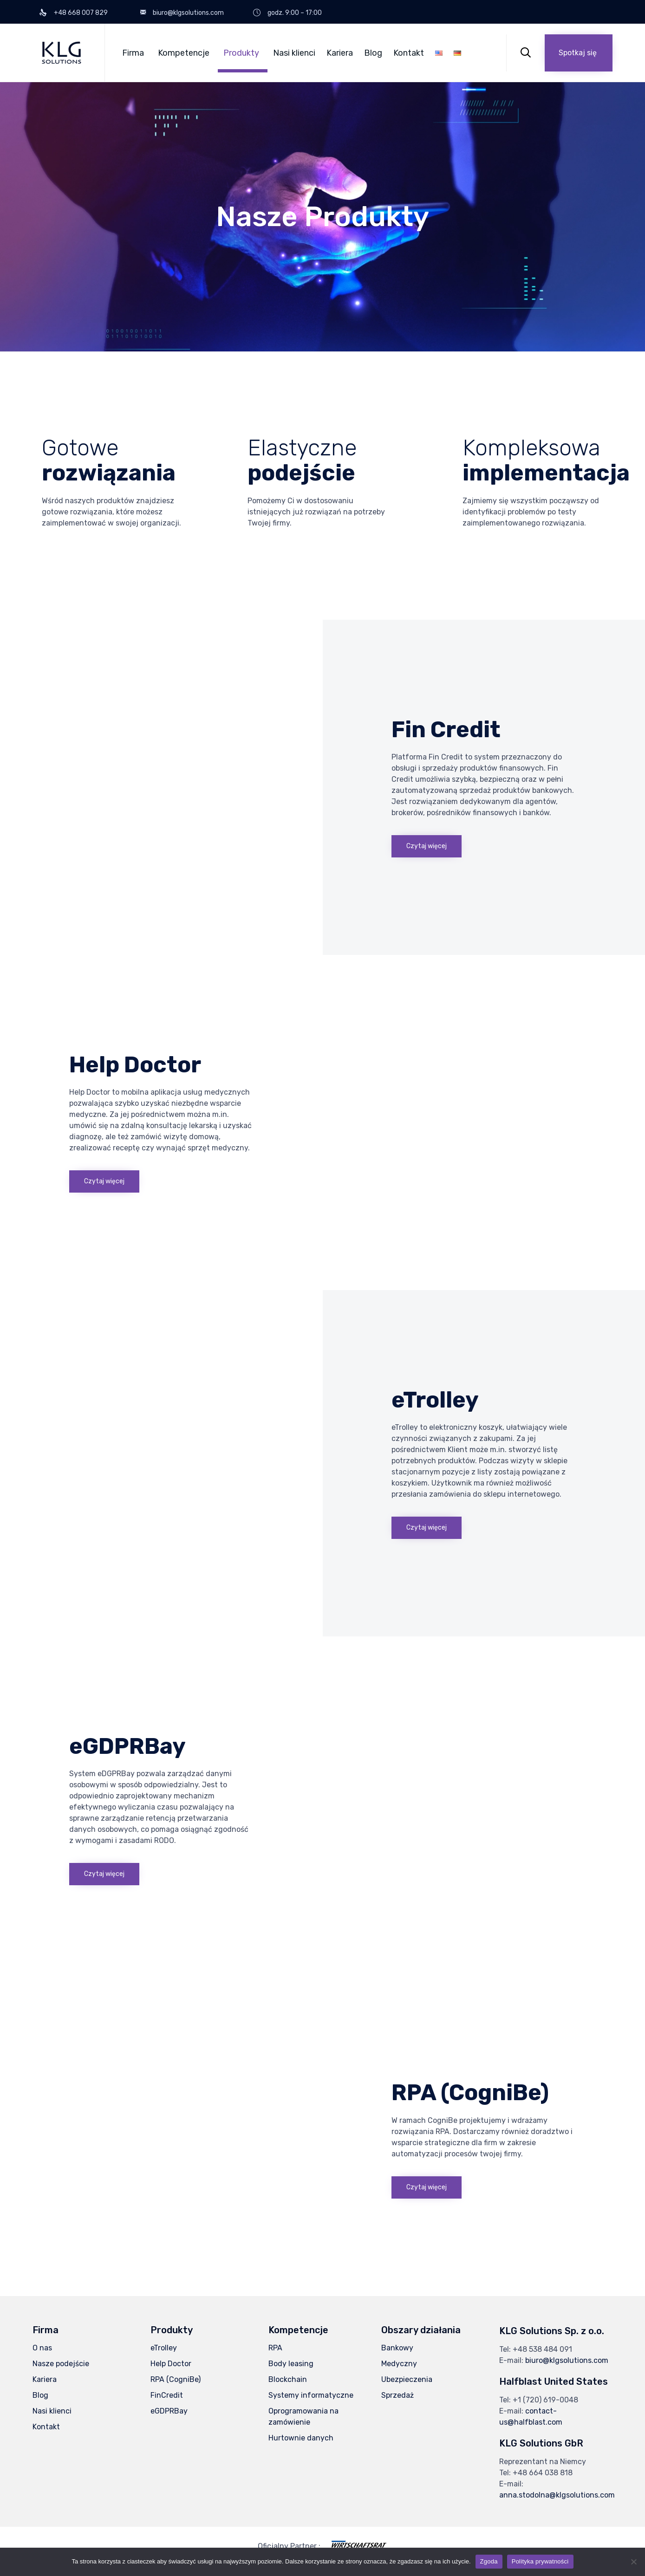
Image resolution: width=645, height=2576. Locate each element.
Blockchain (287, 2379)
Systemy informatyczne (310, 2395)
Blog (373, 53)
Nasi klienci (294, 53)
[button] (578, 52)
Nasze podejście (61, 2363)
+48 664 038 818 (543, 2472)
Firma (133, 53)
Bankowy (397, 2347)
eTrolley (163, 2347)
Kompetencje (183, 53)
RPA (275, 2347)
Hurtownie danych (300, 2437)
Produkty (241, 53)
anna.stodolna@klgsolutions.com (557, 2495)
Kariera (339, 53)
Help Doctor (170, 2363)
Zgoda (489, 2561)
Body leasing (290, 2363)
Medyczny (399, 2363)
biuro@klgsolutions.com (566, 2360)
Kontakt (408, 53)
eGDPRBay (169, 2411)
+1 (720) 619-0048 (545, 2399)
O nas (42, 2347)
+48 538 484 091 (542, 2349)
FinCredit (166, 2395)
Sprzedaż (397, 2395)
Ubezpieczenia (406, 2379)
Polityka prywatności (540, 2561)
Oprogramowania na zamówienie (303, 2417)
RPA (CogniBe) (175, 2379)
